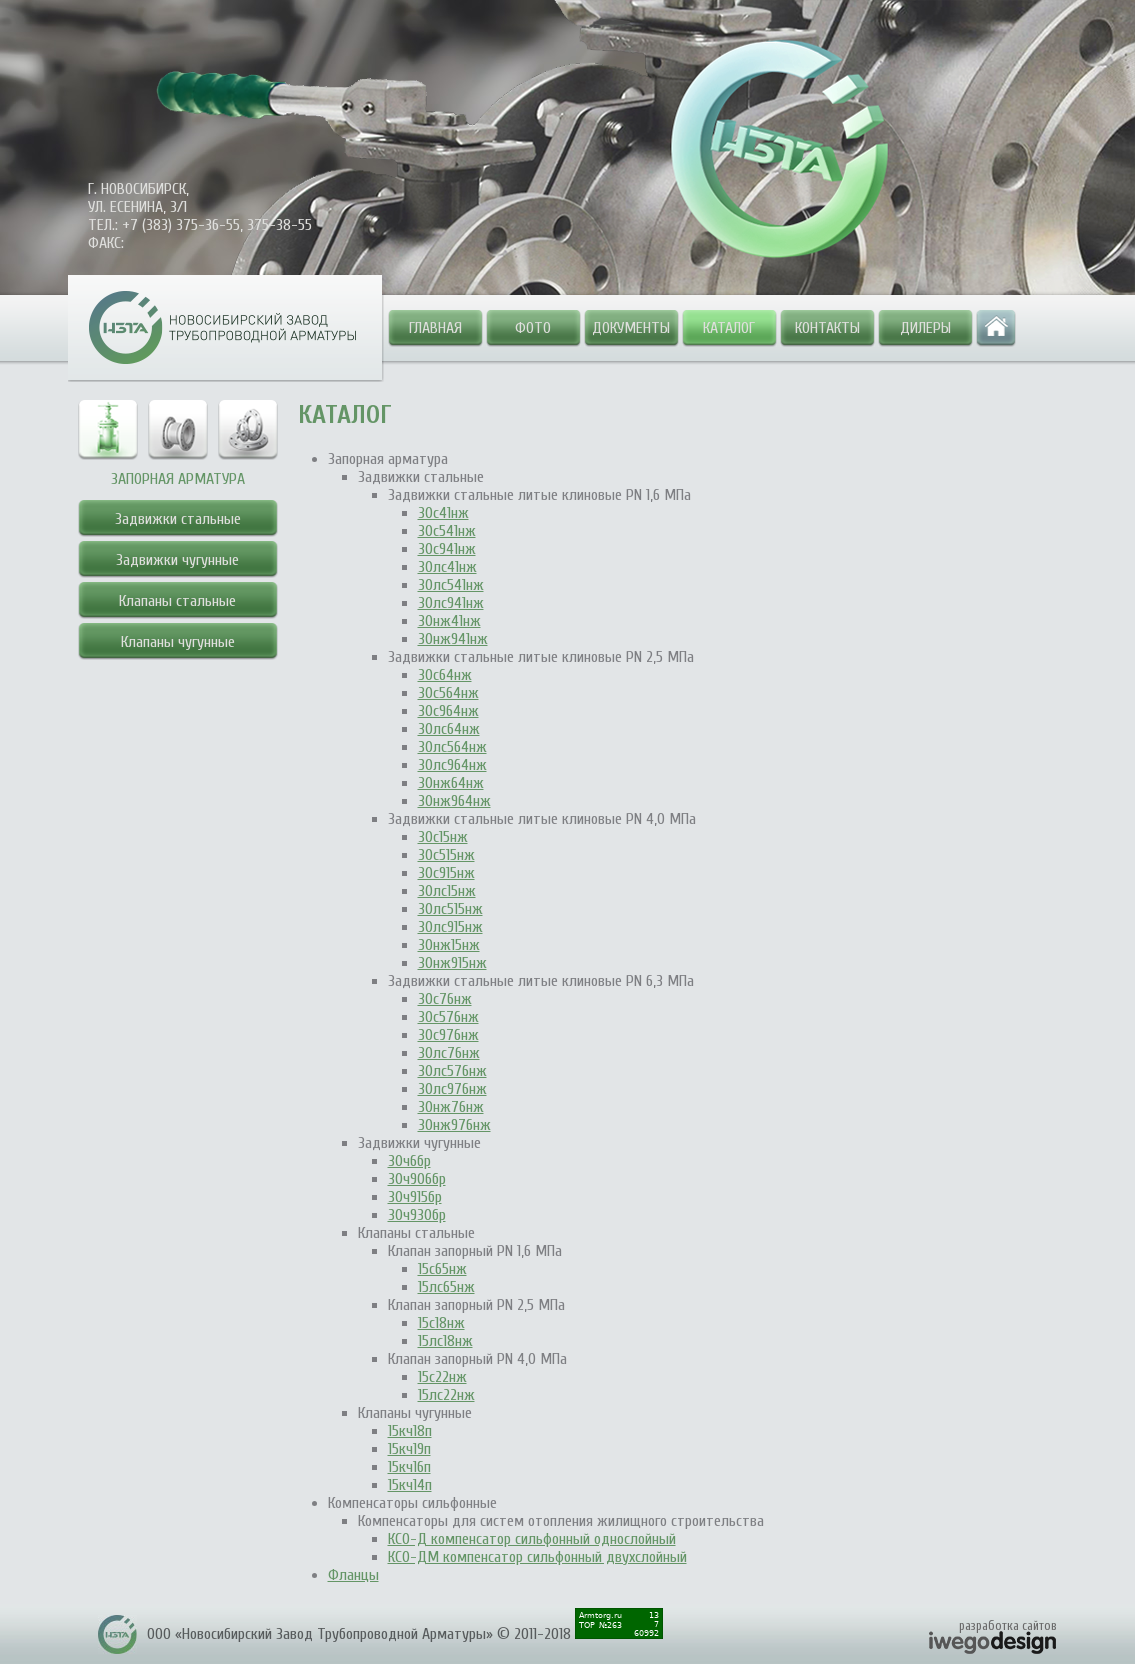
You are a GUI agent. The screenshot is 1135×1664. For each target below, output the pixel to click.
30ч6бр (409, 1161)
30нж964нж (454, 801)
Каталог (729, 328)
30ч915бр (415, 1197)
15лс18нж (445, 1341)
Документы (631, 328)
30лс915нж (450, 927)
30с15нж (443, 837)
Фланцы (353, 1575)
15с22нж (442, 1377)
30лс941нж (451, 603)
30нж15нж (449, 945)
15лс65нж (446, 1287)
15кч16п (409, 1467)
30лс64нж (449, 729)
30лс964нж (452, 765)
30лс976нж (452, 1089)
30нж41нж (449, 621)
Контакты (827, 328)
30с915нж (446, 873)
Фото (533, 328)
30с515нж (446, 855)
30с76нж (445, 999)
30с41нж (443, 513)
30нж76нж (451, 1107)
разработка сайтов (1008, 1625)
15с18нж (441, 1323)
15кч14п (410, 1485)
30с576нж (448, 1017)
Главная (435, 328)
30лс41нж (447, 567)
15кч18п (410, 1431)
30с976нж (448, 1035)
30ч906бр (417, 1179)
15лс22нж (446, 1395)
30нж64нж (451, 783)
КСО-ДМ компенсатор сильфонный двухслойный (537, 1557)
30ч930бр (417, 1215)
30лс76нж (449, 1053)
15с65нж (442, 1269)
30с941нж (447, 549)
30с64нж (445, 675)
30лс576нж (452, 1071)
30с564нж (448, 693)
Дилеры (925, 328)
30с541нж (447, 531)
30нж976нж (454, 1125)
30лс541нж (451, 585)
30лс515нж (450, 909)
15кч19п (409, 1449)
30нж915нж (452, 963)
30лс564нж (452, 747)
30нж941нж (453, 639)
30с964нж (448, 711)
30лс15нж (447, 891)
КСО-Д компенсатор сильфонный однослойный (532, 1539)
